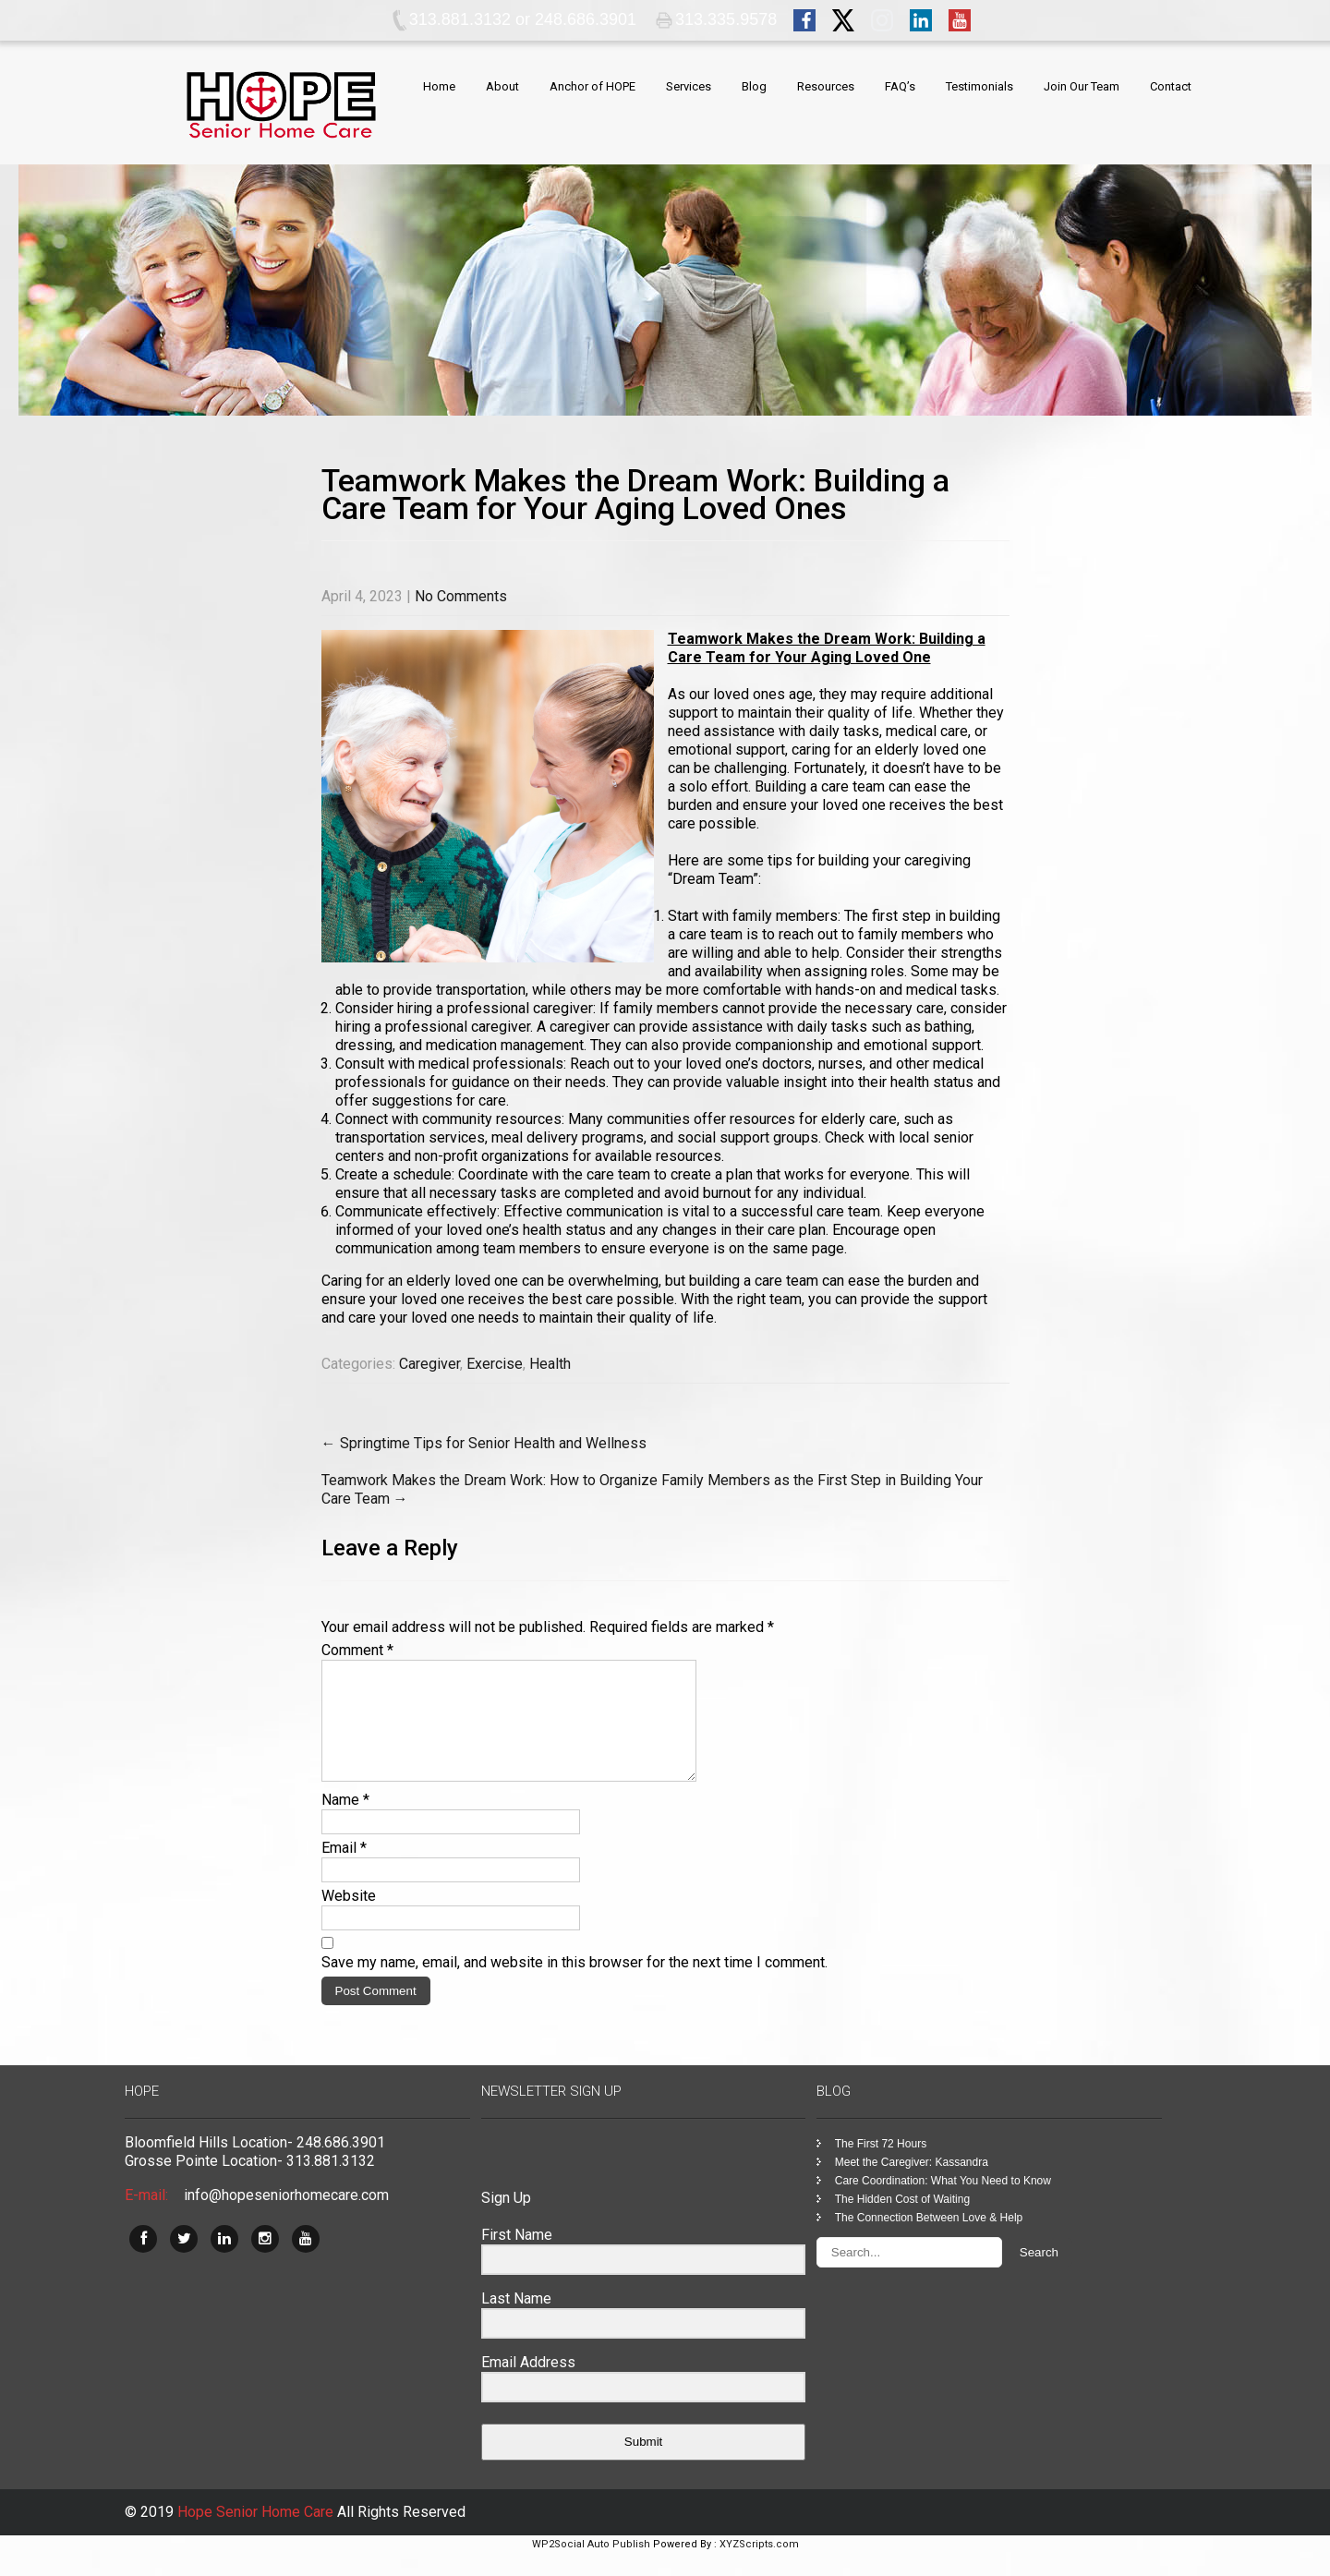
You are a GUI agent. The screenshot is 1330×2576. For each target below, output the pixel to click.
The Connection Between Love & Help (928, 2239)
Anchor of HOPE (592, 86)
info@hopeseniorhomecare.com (286, 2217)
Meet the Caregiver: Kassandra (911, 2184)
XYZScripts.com (759, 2566)
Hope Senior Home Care (257, 2534)
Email (344, 1870)
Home (439, 86)
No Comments (461, 596)
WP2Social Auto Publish (591, 2566)
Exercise (494, 1364)
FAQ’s (900, 86)
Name (345, 1822)
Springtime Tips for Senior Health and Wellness (484, 1443)
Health (550, 1364)
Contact (1170, 86)
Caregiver (429, 1364)
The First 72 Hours (880, 2165)
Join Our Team (1081, 86)
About (502, 86)
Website (348, 1918)
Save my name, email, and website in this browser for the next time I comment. (574, 1984)
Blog (754, 86)
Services (688, 86)
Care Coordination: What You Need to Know (943, 2202)
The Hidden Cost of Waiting (902, 2221)
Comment (357, 1650)
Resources (825, 86)
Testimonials (979, 86)
